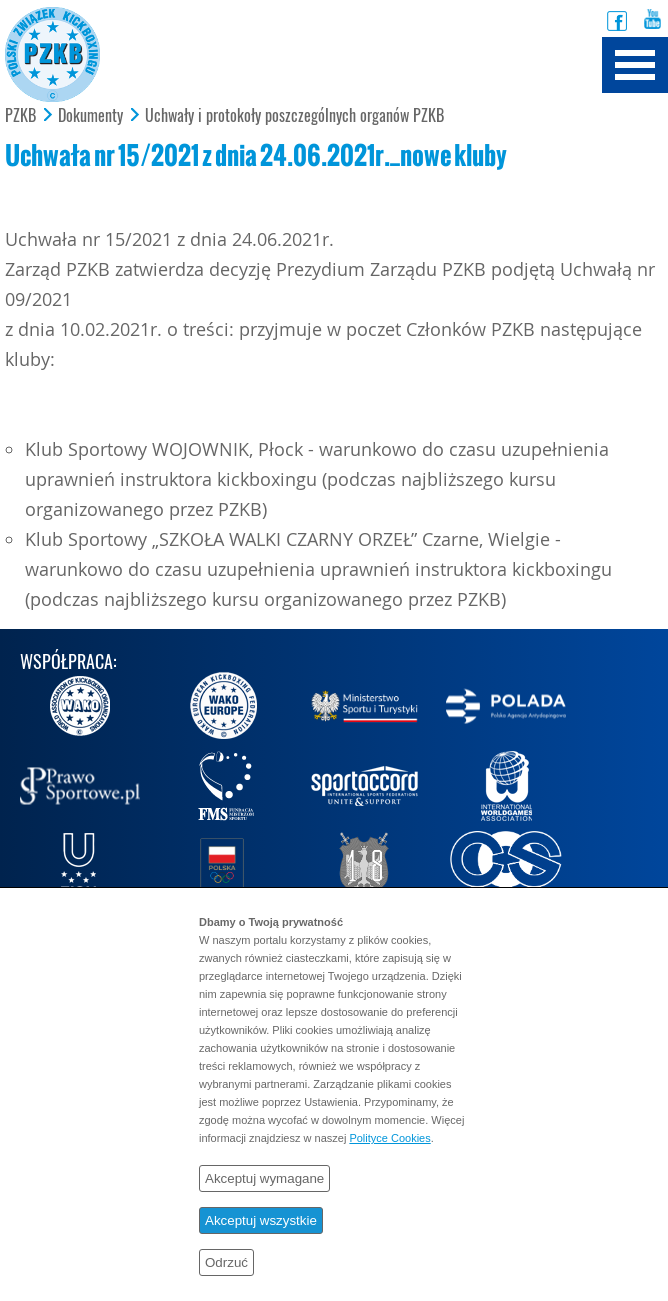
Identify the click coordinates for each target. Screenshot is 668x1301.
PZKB (20, 116)
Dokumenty (90, 116)
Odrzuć (226, 1262)
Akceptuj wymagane (264, 1178)
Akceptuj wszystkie (261, 1220)
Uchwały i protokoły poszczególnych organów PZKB (294, 116)
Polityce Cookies (389, 1138)
